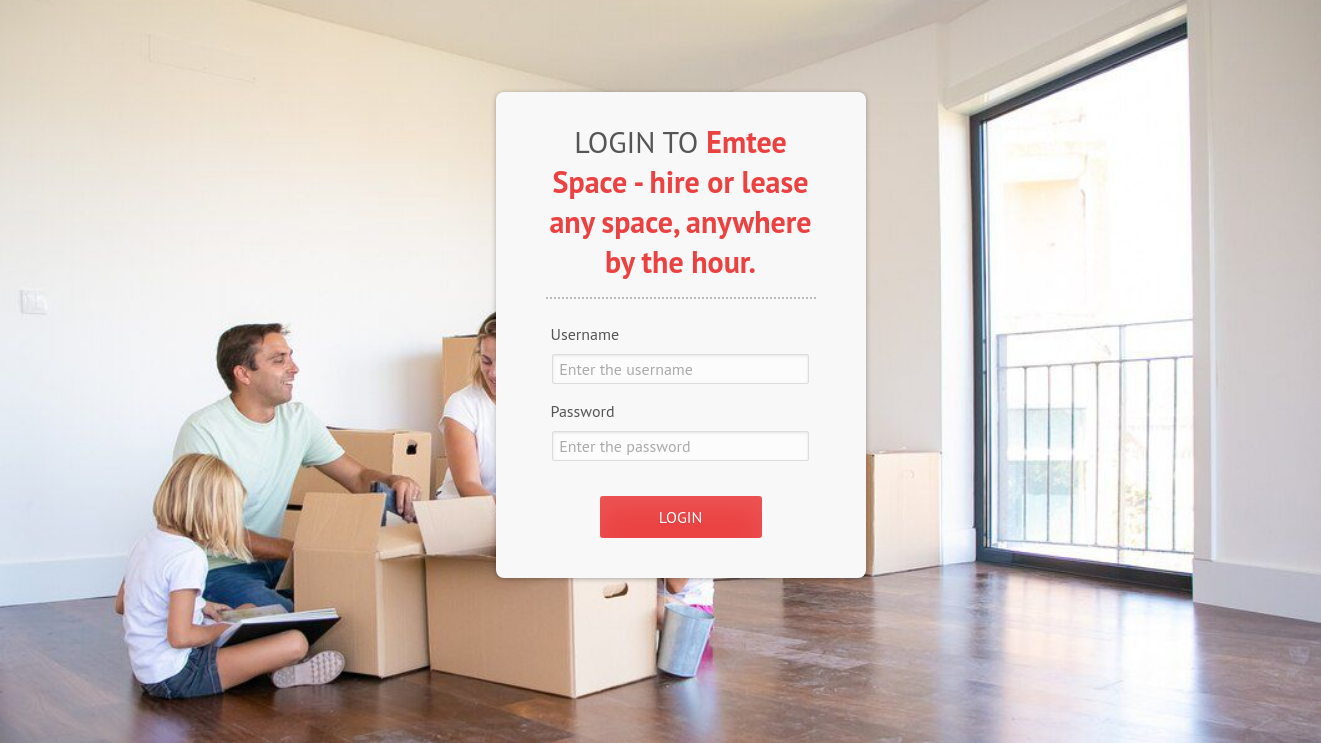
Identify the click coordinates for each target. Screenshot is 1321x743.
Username (585, 334)
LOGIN (680, 517)
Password (583, 411)
